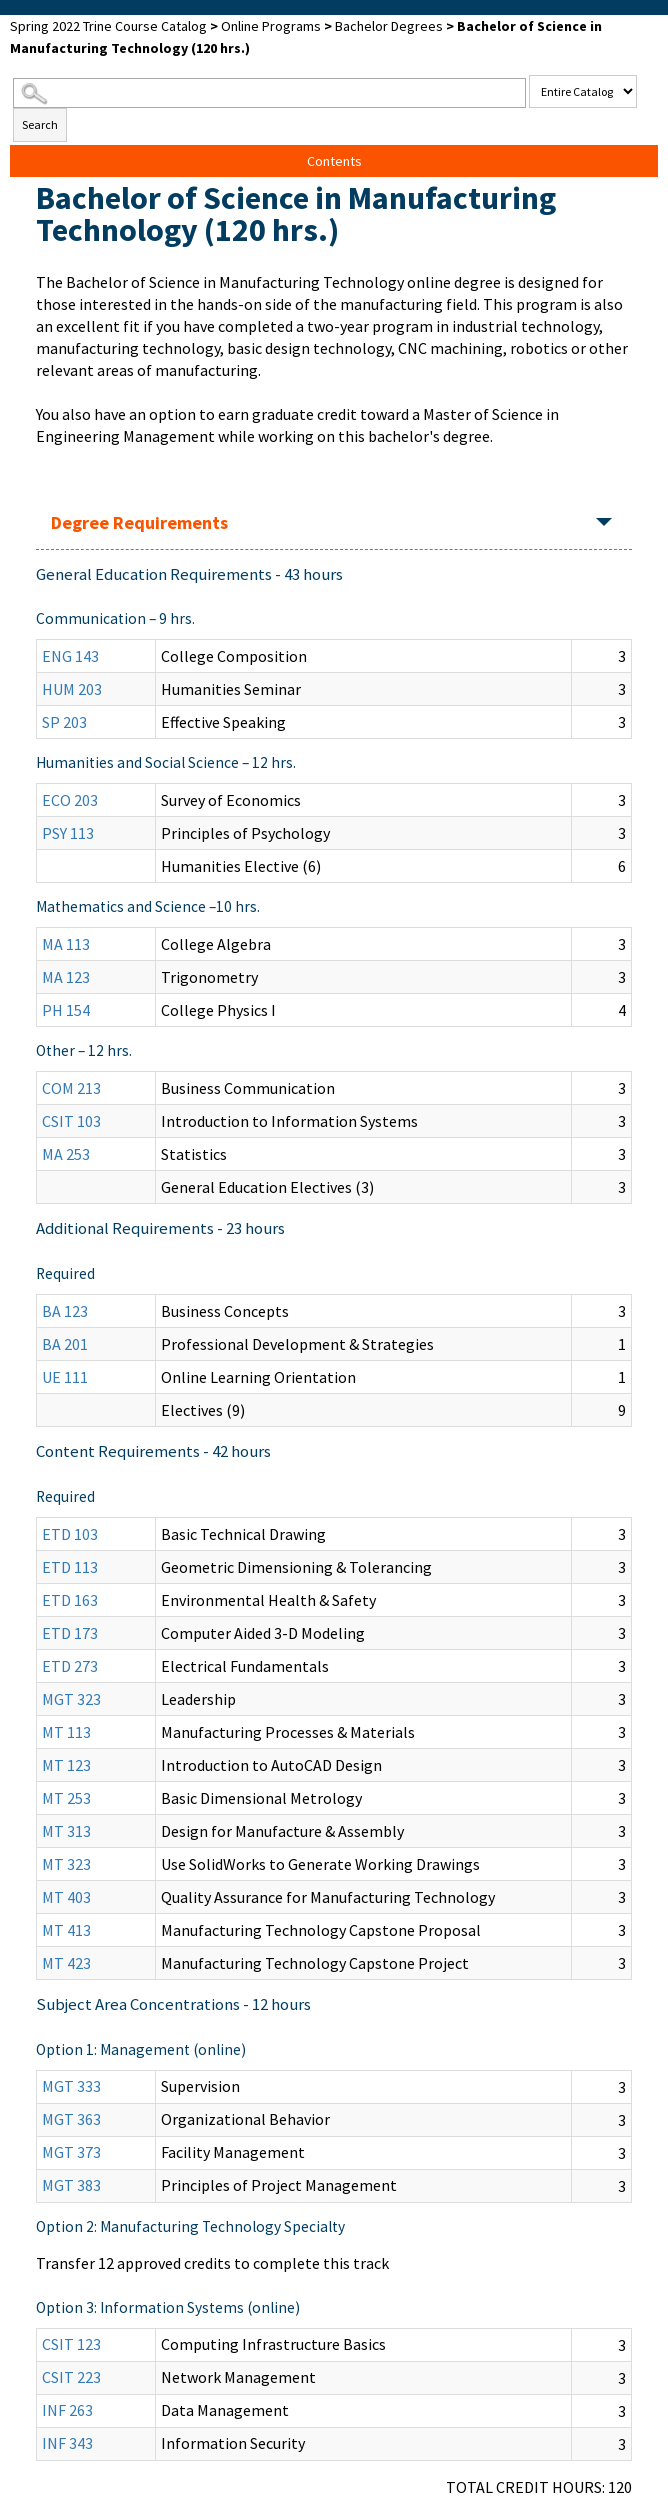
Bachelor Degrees (389, 26)
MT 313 (66, 1831)
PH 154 (66, 1010)
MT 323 (66, 1864)
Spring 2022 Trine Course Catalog (108, 26)
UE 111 (65, 1377)
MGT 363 (71, 2119)
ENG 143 (70, 656)
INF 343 (67, 2443)
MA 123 (66, 977)
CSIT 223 (71, 2377)
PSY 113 (68, 833)
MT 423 (66, 1963)
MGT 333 (71, 2086)
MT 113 (66, 1732)
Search (40, 124)
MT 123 (66, 1765)
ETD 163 (70, 1600)
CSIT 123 (71, 2344)
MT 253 (66, 1798)
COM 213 (71, 1088)
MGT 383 (71, 2185)
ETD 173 (70, 1633)
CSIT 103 (71, 1121)
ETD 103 (70, 1534)
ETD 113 (70, 1567)
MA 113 (66, 944)
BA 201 (65, 1344)
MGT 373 (71, 2152)
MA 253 (66, 1154)
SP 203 (64, 722)
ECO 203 (70, 800)
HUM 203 (72, 689)
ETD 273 (70, 1666)
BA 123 (65, 1311)
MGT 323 (71, 1699)
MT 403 (66, 1897)
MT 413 (66, 1930)
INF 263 (67, 2410)
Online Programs (271, 26)
